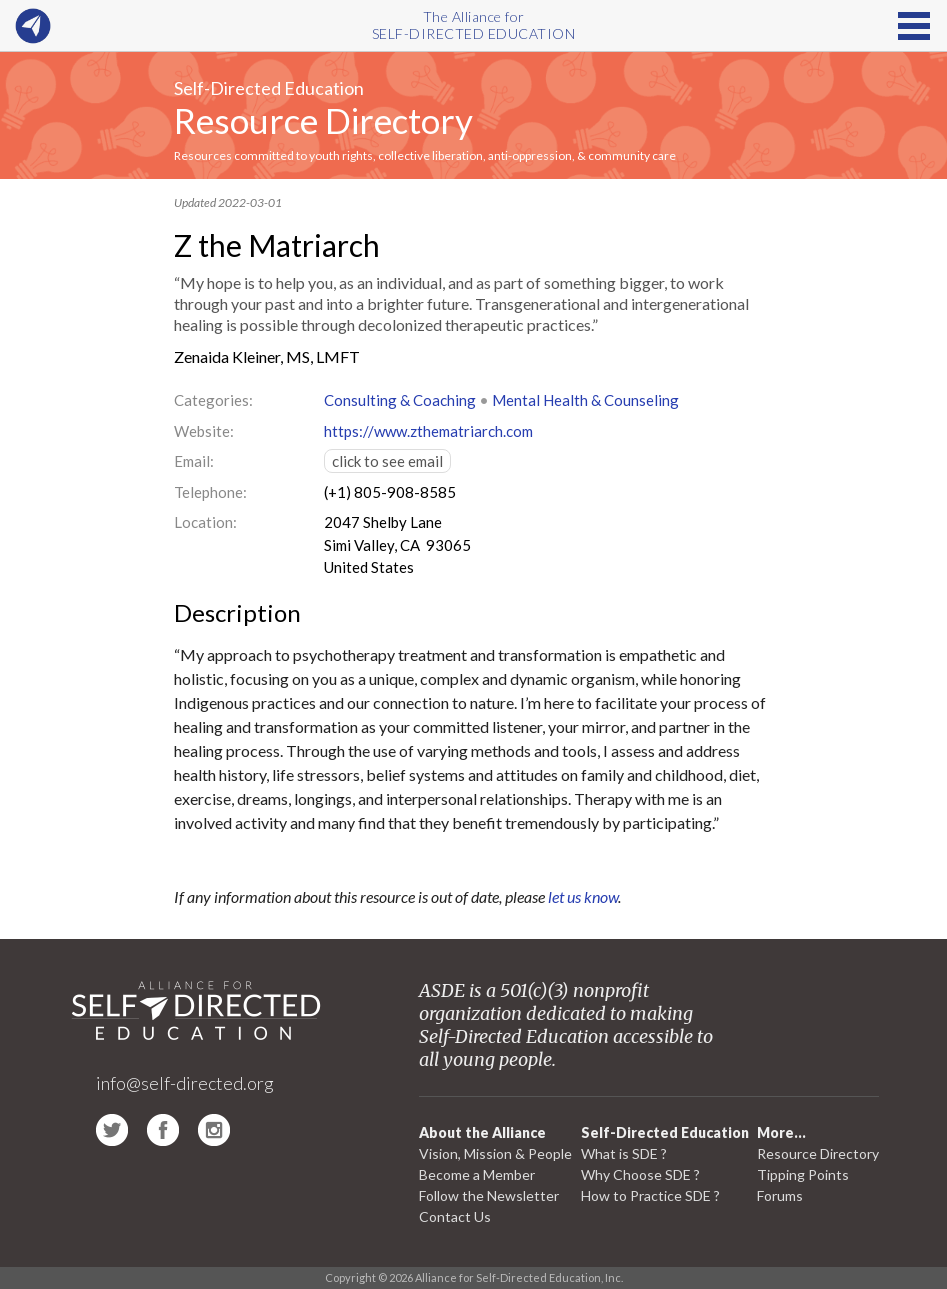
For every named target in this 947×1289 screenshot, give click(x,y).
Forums (780, 1195)
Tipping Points (803, 1174)
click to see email (387, 461)
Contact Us (455, 1216)
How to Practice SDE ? (650, 1195)
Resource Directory (323, 120)
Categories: (213, 400)
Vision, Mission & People (495, 1153)
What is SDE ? (624, 1153)
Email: (194, 461)
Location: (205, 522)
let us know (583, 896)
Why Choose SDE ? (640, 1174)
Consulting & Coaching (400, 400)
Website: (204, 431)
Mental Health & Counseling (585, 400)
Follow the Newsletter (489, 1195)
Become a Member (477, 1174)
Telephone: (210, 492)
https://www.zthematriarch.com (428, 431)
